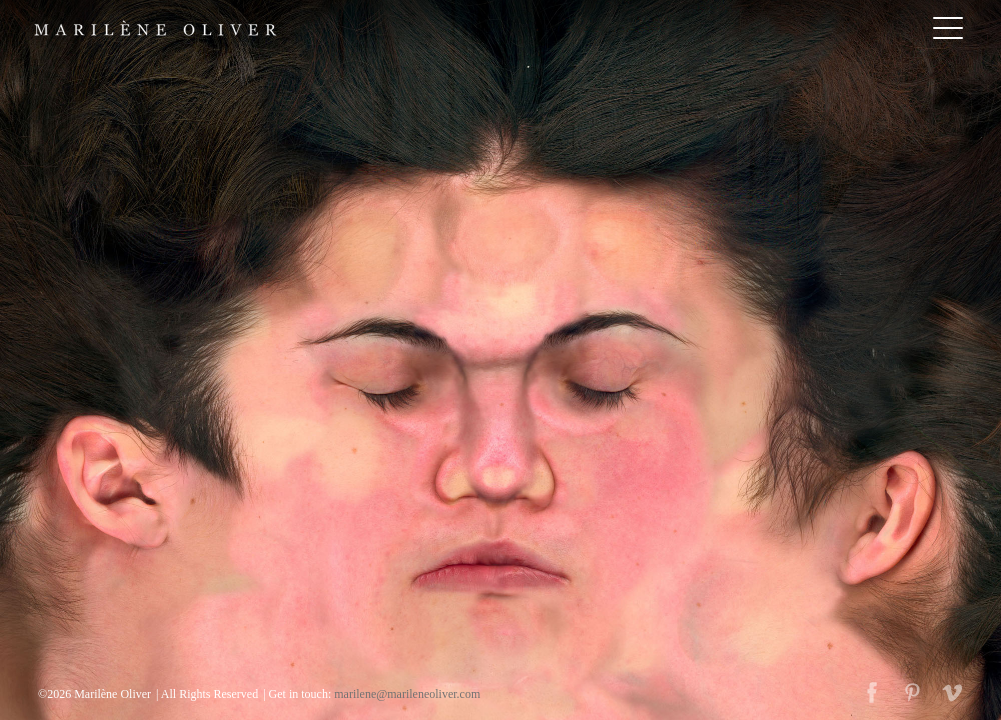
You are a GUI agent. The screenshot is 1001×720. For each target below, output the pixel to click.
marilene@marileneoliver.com (407, 694)
